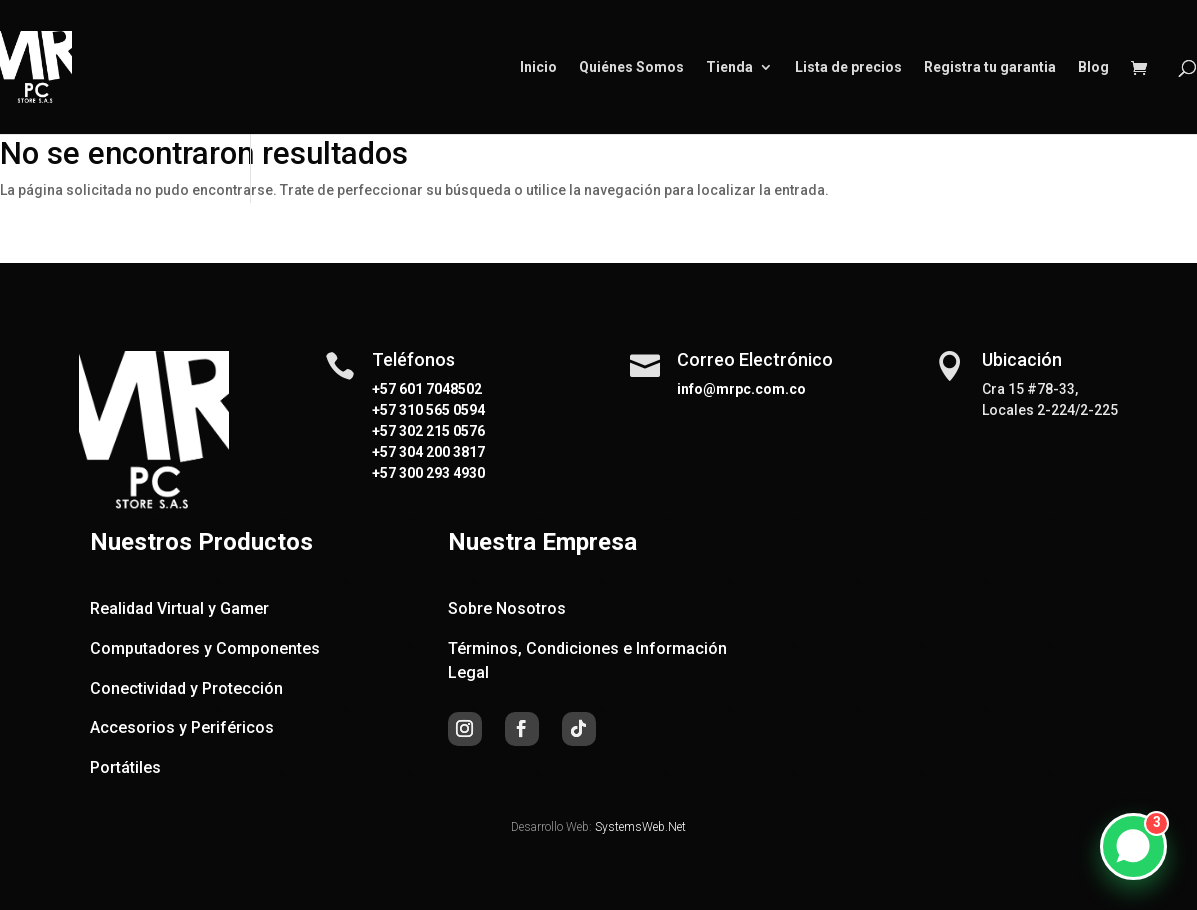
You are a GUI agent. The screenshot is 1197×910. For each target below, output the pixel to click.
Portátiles (125, 767)
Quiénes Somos (631, 67)
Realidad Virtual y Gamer (179, 608)
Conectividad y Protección (186, 688)
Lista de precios (848, 67)
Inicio (538, 67)
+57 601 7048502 (427, 389)
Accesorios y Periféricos (182, 727)
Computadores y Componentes (205, 648)
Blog (1093, 67)
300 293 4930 (440, 473)
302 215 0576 (440, 431)
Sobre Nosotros (507, 608)
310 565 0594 (440, 410)
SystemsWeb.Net (640, 827)
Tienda (729, 67)
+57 (384, 410)
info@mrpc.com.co (741, 389)
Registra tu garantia (990, 67)
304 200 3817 (440, 452)
